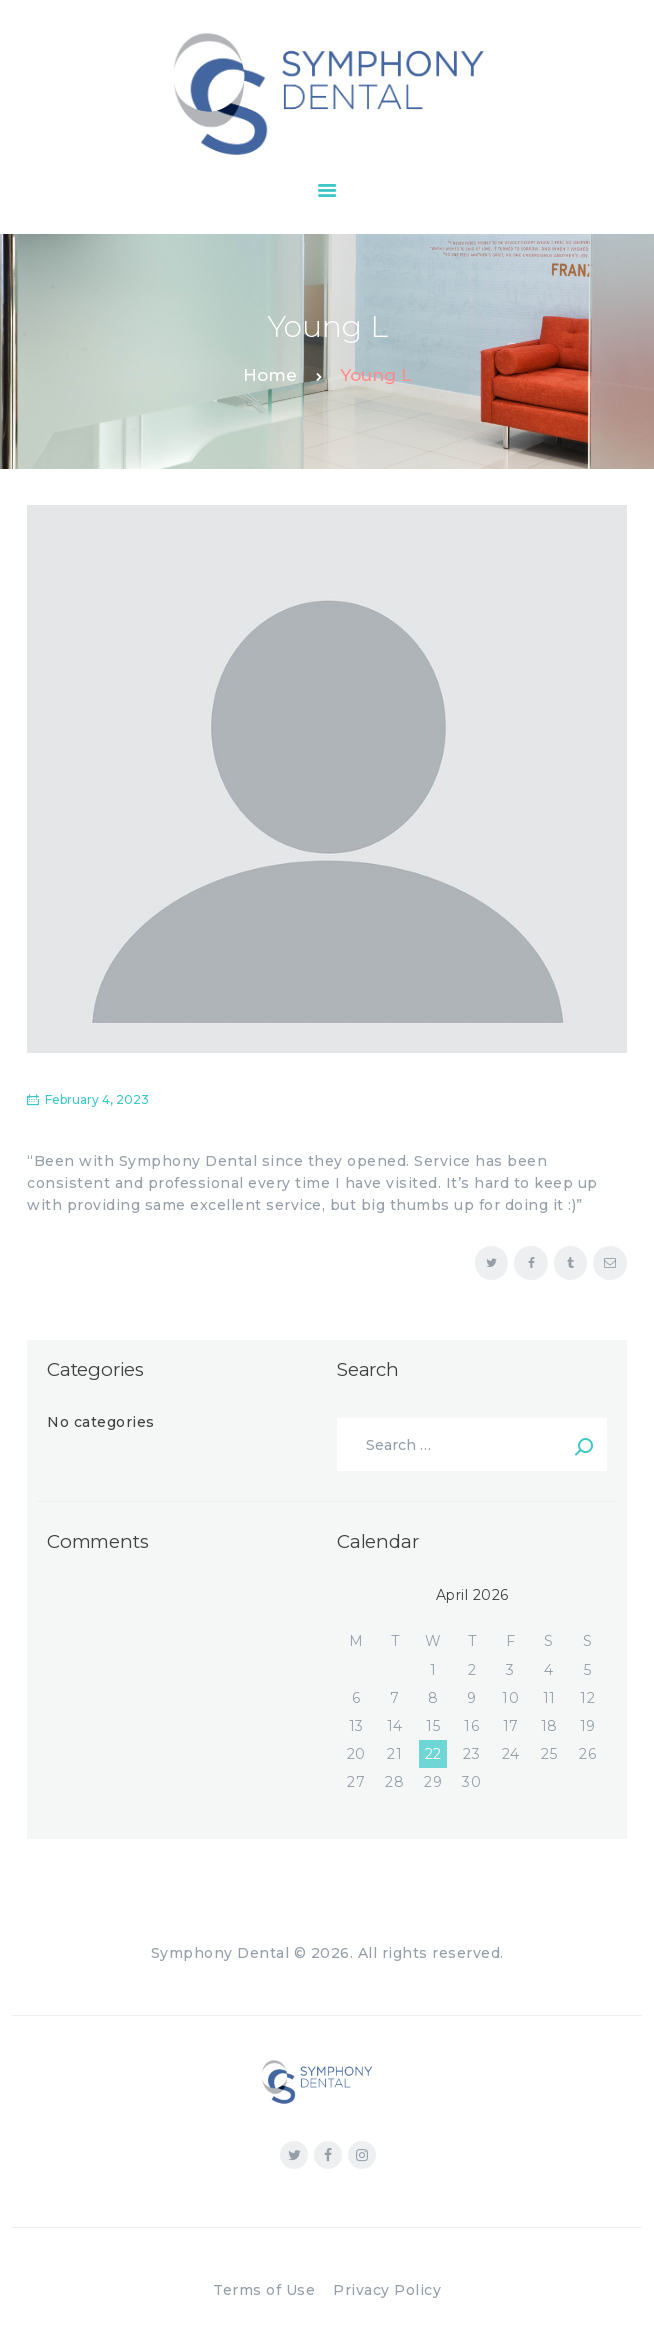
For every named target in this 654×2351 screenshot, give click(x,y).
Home (270, 375)
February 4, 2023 (97, 1099)
